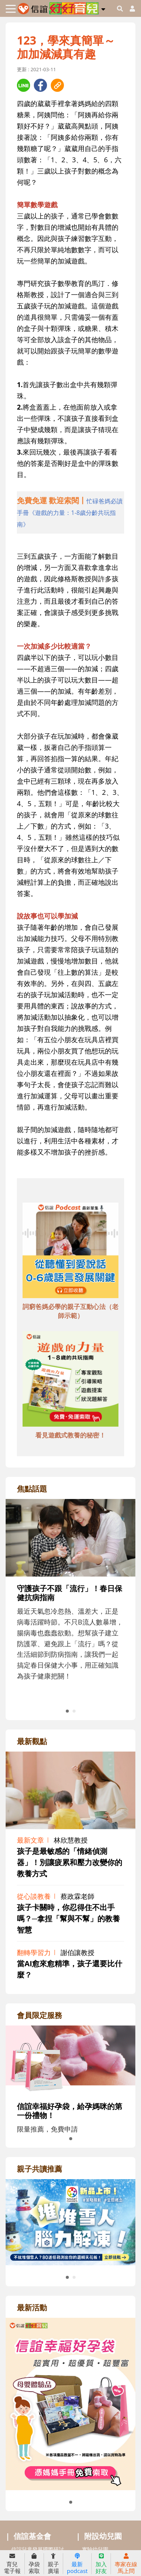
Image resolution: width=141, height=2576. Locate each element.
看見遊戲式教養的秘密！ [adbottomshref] (70, 1435)
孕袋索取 (34, 2563)
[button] (103, 7)
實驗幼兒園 (95, 2549)
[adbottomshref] (70, 1251)
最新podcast (77, 2563)
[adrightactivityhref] (70, 2403)
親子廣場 (53, 2563)
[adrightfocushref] (70, 1606)
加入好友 (101, 2563)
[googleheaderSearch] (120, 8)
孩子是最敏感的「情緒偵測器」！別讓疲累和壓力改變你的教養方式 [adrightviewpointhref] (69, 1862)
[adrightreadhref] (70, 2221)
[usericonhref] (129, 8)
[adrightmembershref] (70, 2058)
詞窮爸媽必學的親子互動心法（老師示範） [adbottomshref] (70, 1311)
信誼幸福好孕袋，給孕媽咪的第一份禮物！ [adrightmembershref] (69, 2110)
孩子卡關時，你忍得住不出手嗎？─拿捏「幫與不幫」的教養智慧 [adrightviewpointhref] (68, 1918)
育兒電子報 (12, 2563)
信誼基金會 (32, 2536)
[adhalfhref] (70, 512)
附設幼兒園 (103, 2536)
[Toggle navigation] (11, 9)
